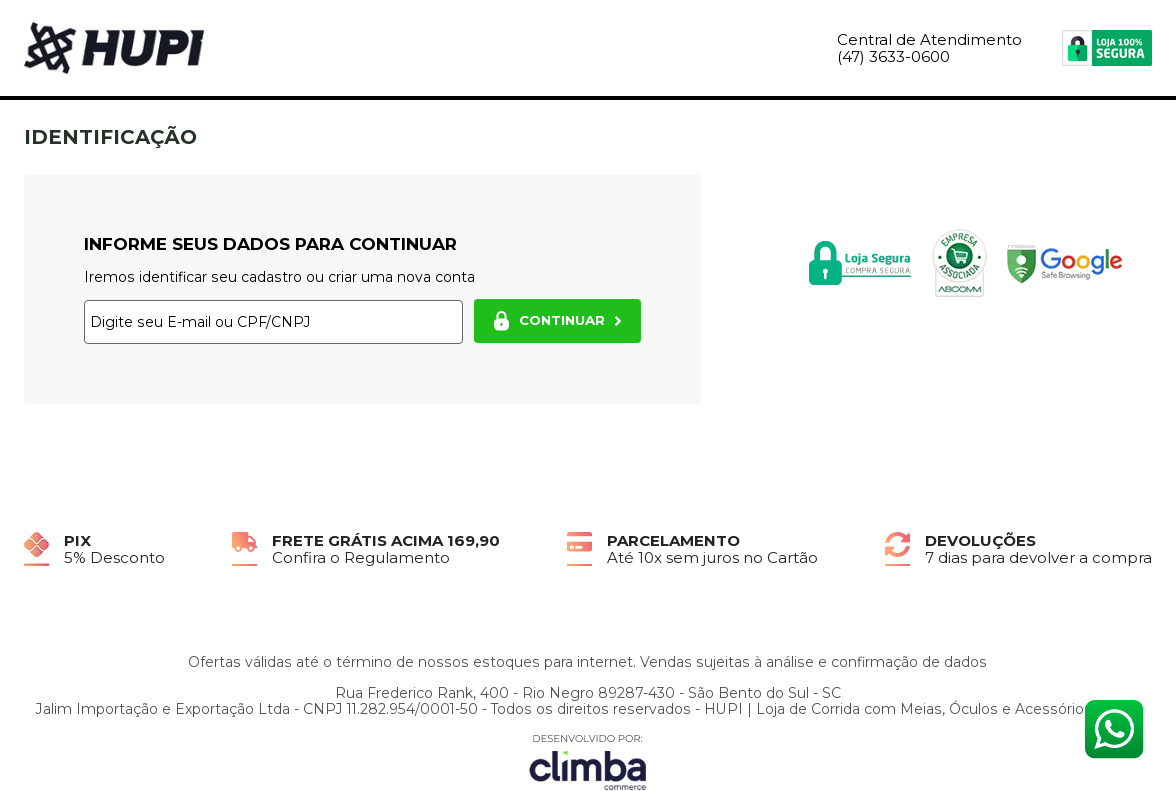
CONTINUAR (557, 321)
